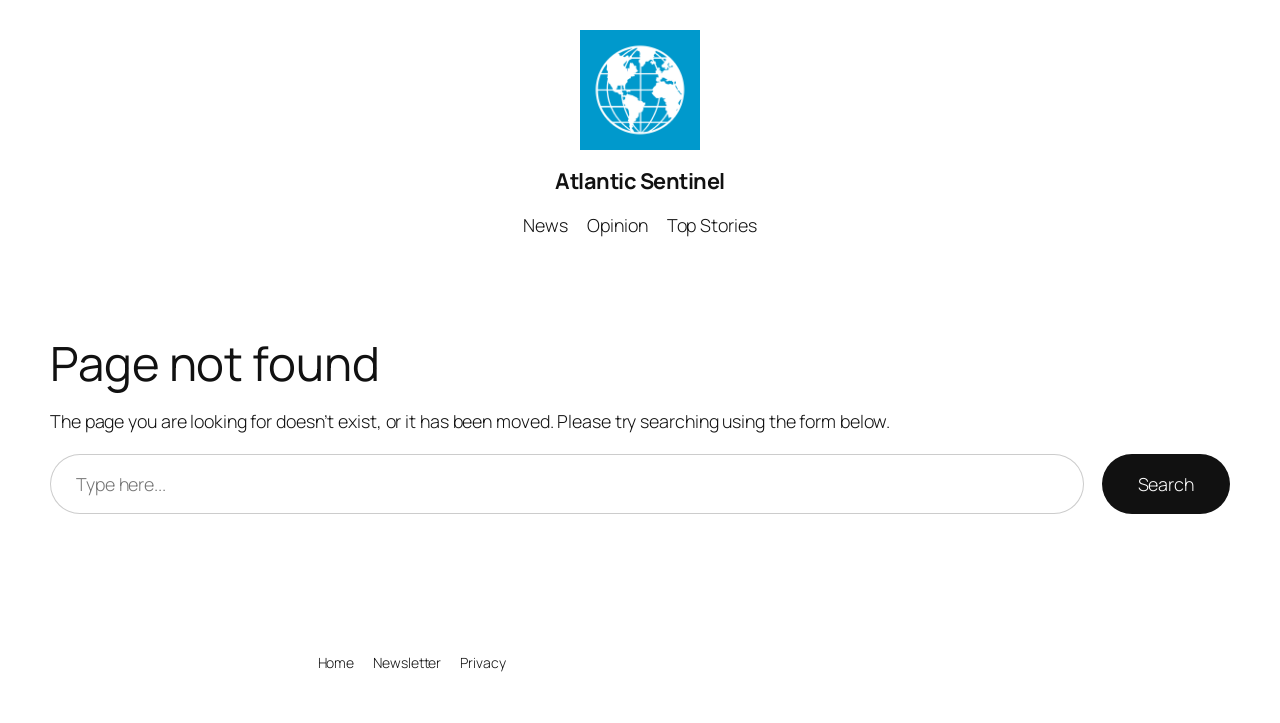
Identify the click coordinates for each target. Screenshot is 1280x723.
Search (1166, 484)
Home (336, 662)
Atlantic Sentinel (640, 181)
